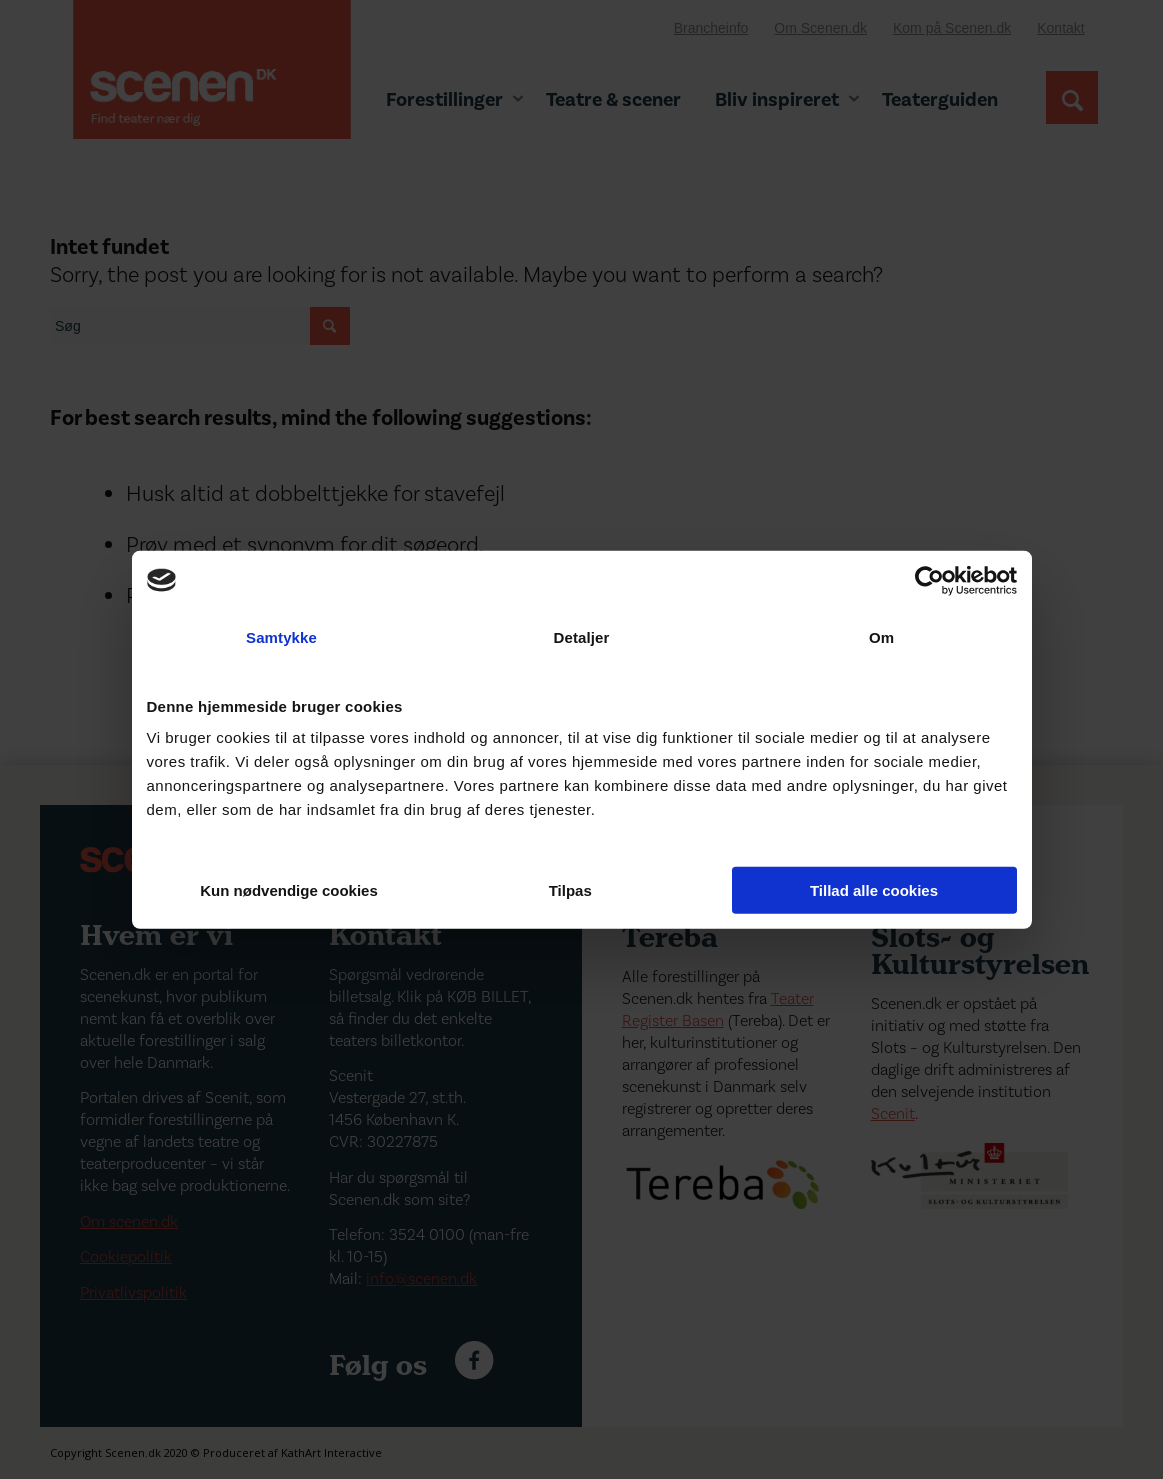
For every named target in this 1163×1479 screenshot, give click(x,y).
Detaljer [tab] (582, 636)
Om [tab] (881, 636)
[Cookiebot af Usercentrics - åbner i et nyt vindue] (929, 580)
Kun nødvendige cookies (289, 890)
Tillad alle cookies (874, 890)
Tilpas (582, 890)
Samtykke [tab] (281, 636)
